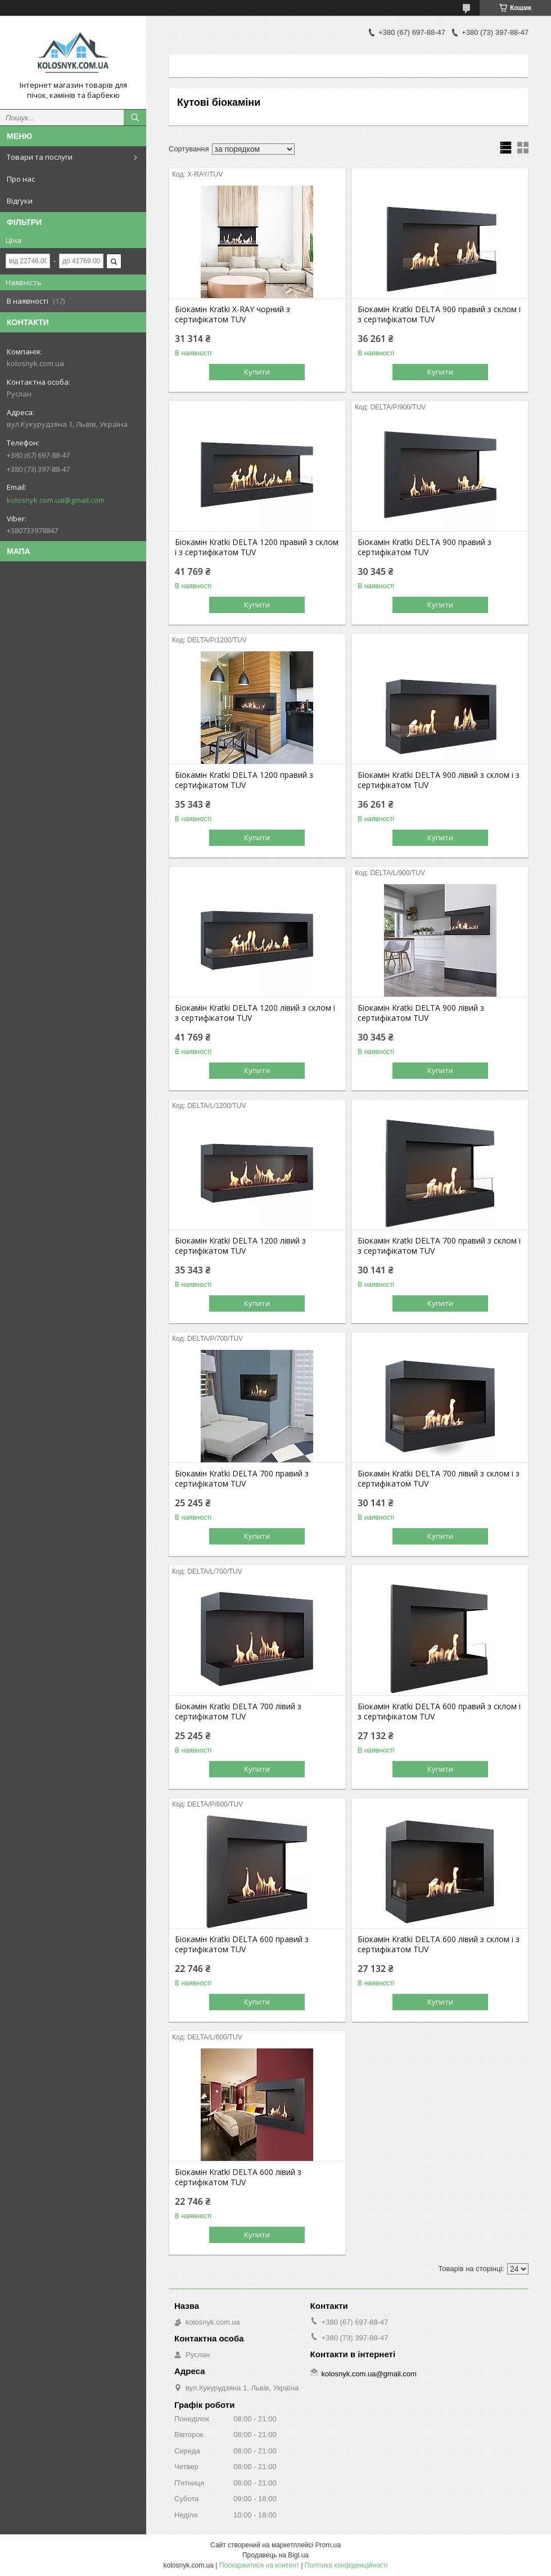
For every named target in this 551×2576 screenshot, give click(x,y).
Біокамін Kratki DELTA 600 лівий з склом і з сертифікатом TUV (439, 1944)
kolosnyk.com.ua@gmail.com (56, 500)
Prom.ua (328, 2545)
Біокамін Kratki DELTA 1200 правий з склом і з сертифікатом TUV (256, 547)
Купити (257, 372)
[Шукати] (135, 117)
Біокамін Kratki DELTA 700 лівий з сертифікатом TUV (238, 1711)
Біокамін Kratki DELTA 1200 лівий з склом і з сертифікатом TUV (255, 1013)
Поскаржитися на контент (259, 2565)
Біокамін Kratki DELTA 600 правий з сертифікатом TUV (242, 1944)
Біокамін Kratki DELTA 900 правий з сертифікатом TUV (424, 547)
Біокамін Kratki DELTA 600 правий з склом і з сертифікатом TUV (439, 1711)
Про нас (21, 179)
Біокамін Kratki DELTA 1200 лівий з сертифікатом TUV (240, 1246)
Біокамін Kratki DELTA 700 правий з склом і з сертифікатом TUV (439, 1246)
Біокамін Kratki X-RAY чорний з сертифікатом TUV (232, 314)
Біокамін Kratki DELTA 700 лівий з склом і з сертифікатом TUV (439, 1479)
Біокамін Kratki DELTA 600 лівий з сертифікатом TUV (238, 2177)
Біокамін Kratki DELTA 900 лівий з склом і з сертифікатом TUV (439, 780)
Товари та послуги (40, 157)
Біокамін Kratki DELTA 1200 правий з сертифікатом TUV (244, 780)
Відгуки (20, 201)
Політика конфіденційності (346, 2565)
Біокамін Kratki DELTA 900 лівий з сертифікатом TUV (421, 1013)
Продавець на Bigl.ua (275, 2555)
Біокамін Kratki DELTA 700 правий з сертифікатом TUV (242, 1479)
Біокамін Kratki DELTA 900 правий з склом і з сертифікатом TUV (439, 314)
